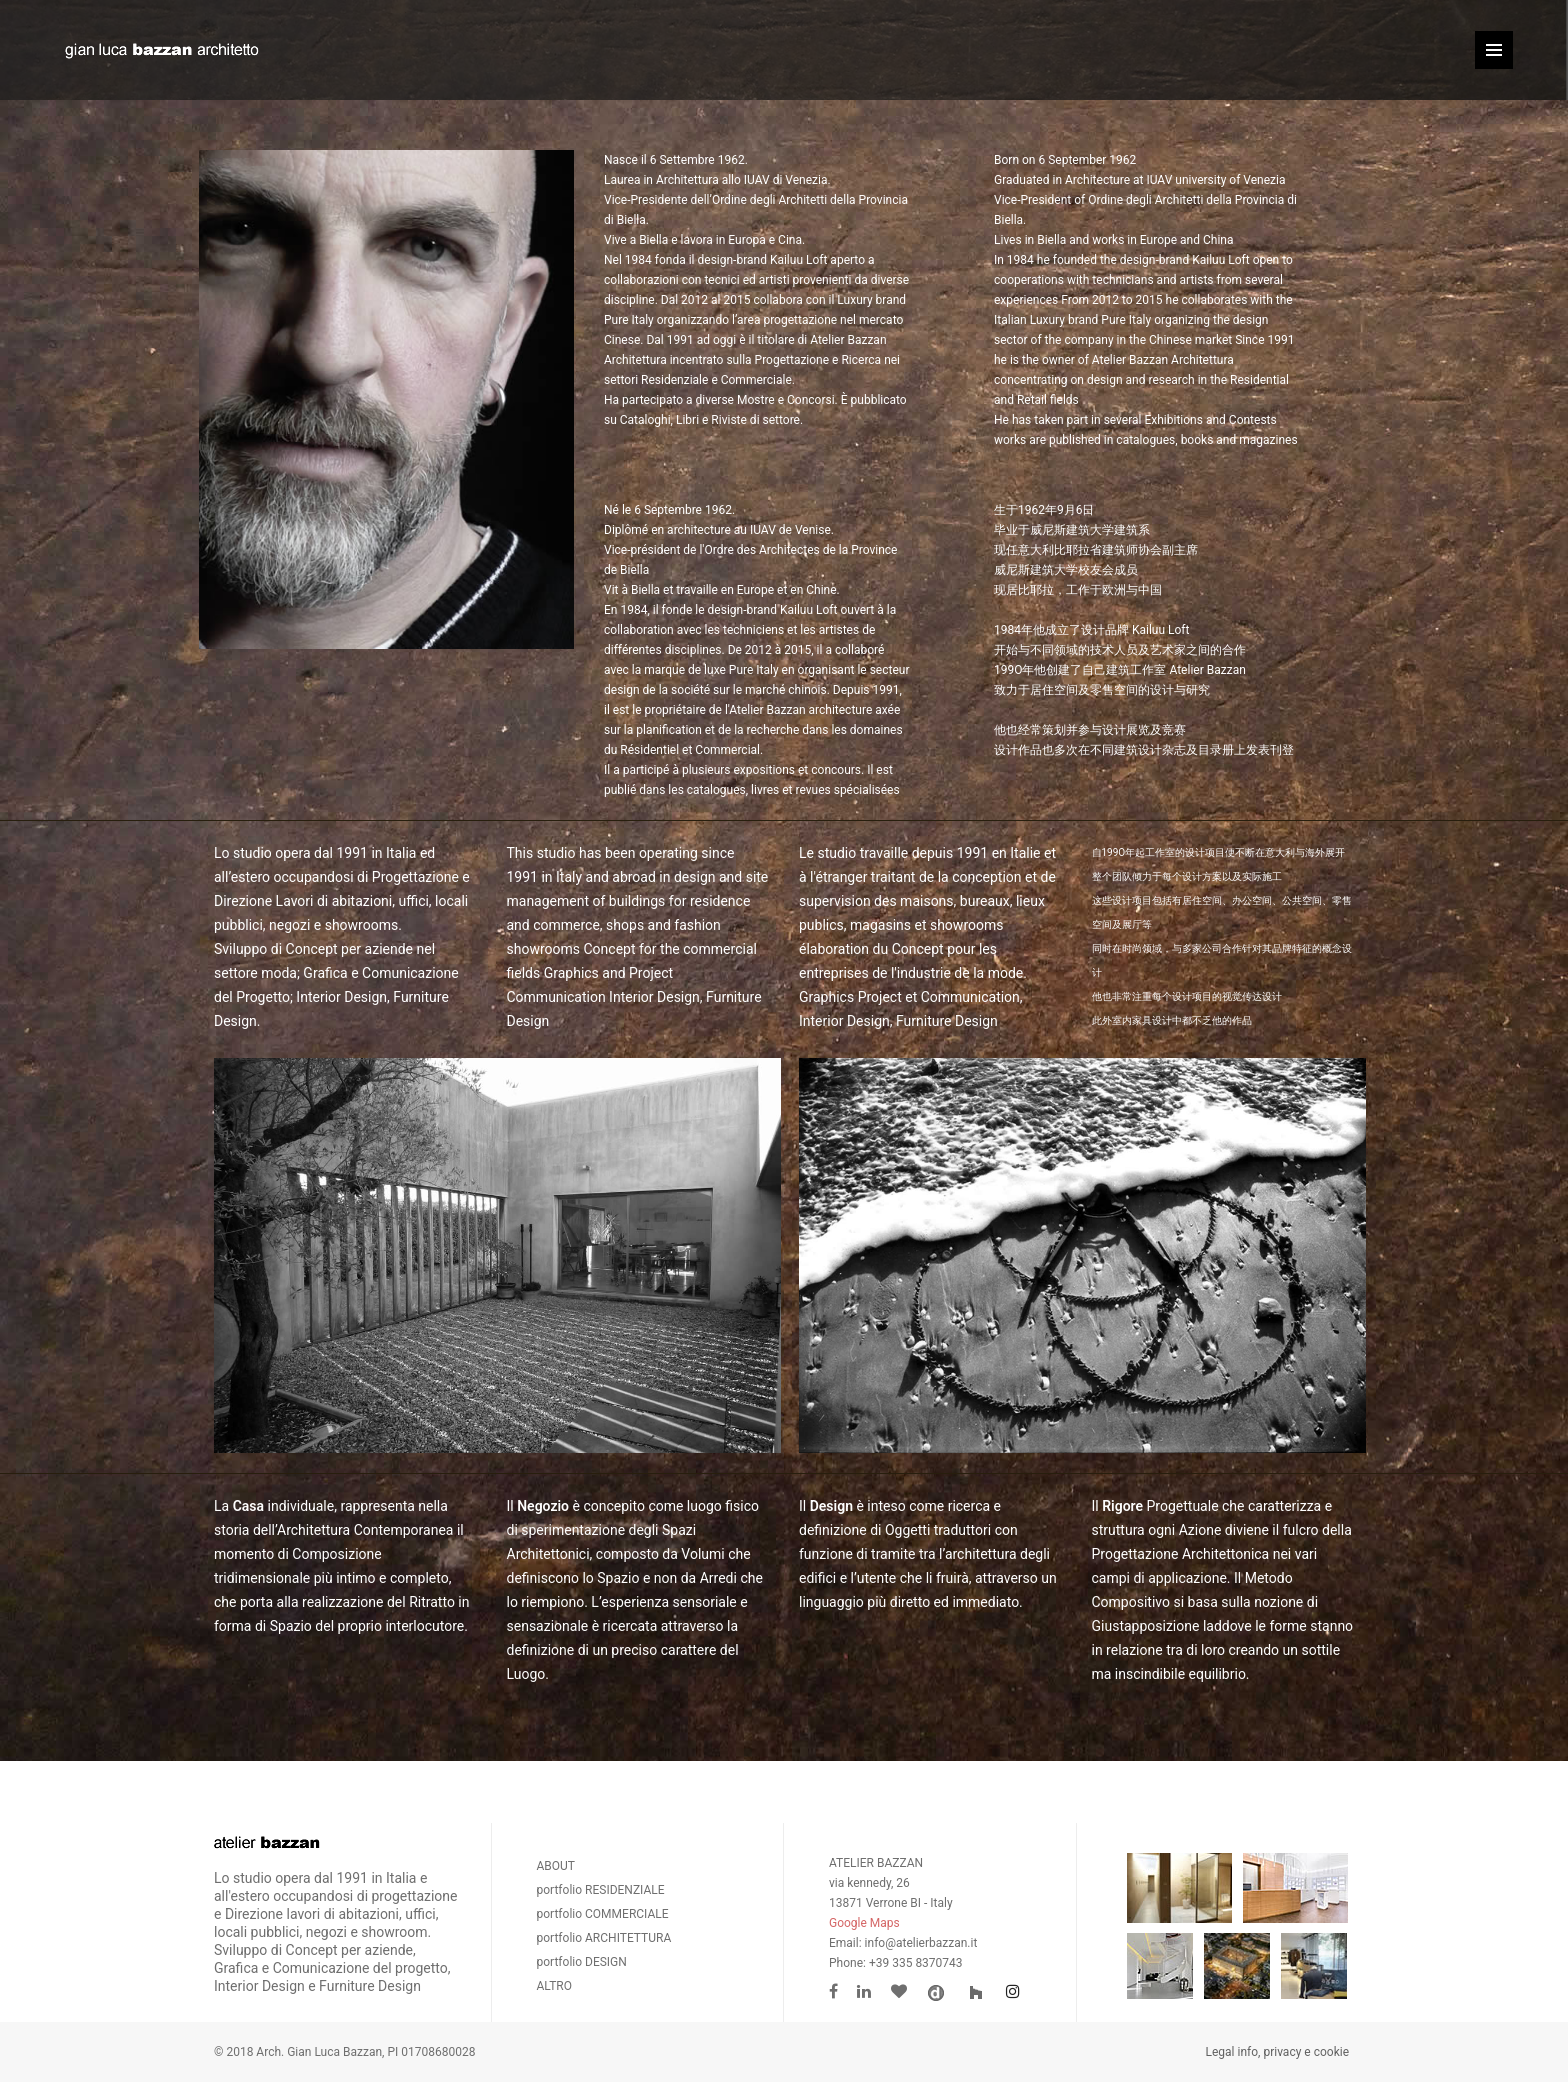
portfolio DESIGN (582, 1962)
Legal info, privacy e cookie (1277, 2052)
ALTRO (555, 1986)
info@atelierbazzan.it (921, 1943)
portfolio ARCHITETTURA (604, 1938)
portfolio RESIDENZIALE (601, 1890)
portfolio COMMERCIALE (603, 1914)
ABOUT (556, 1866)
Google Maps (864, 1923)
